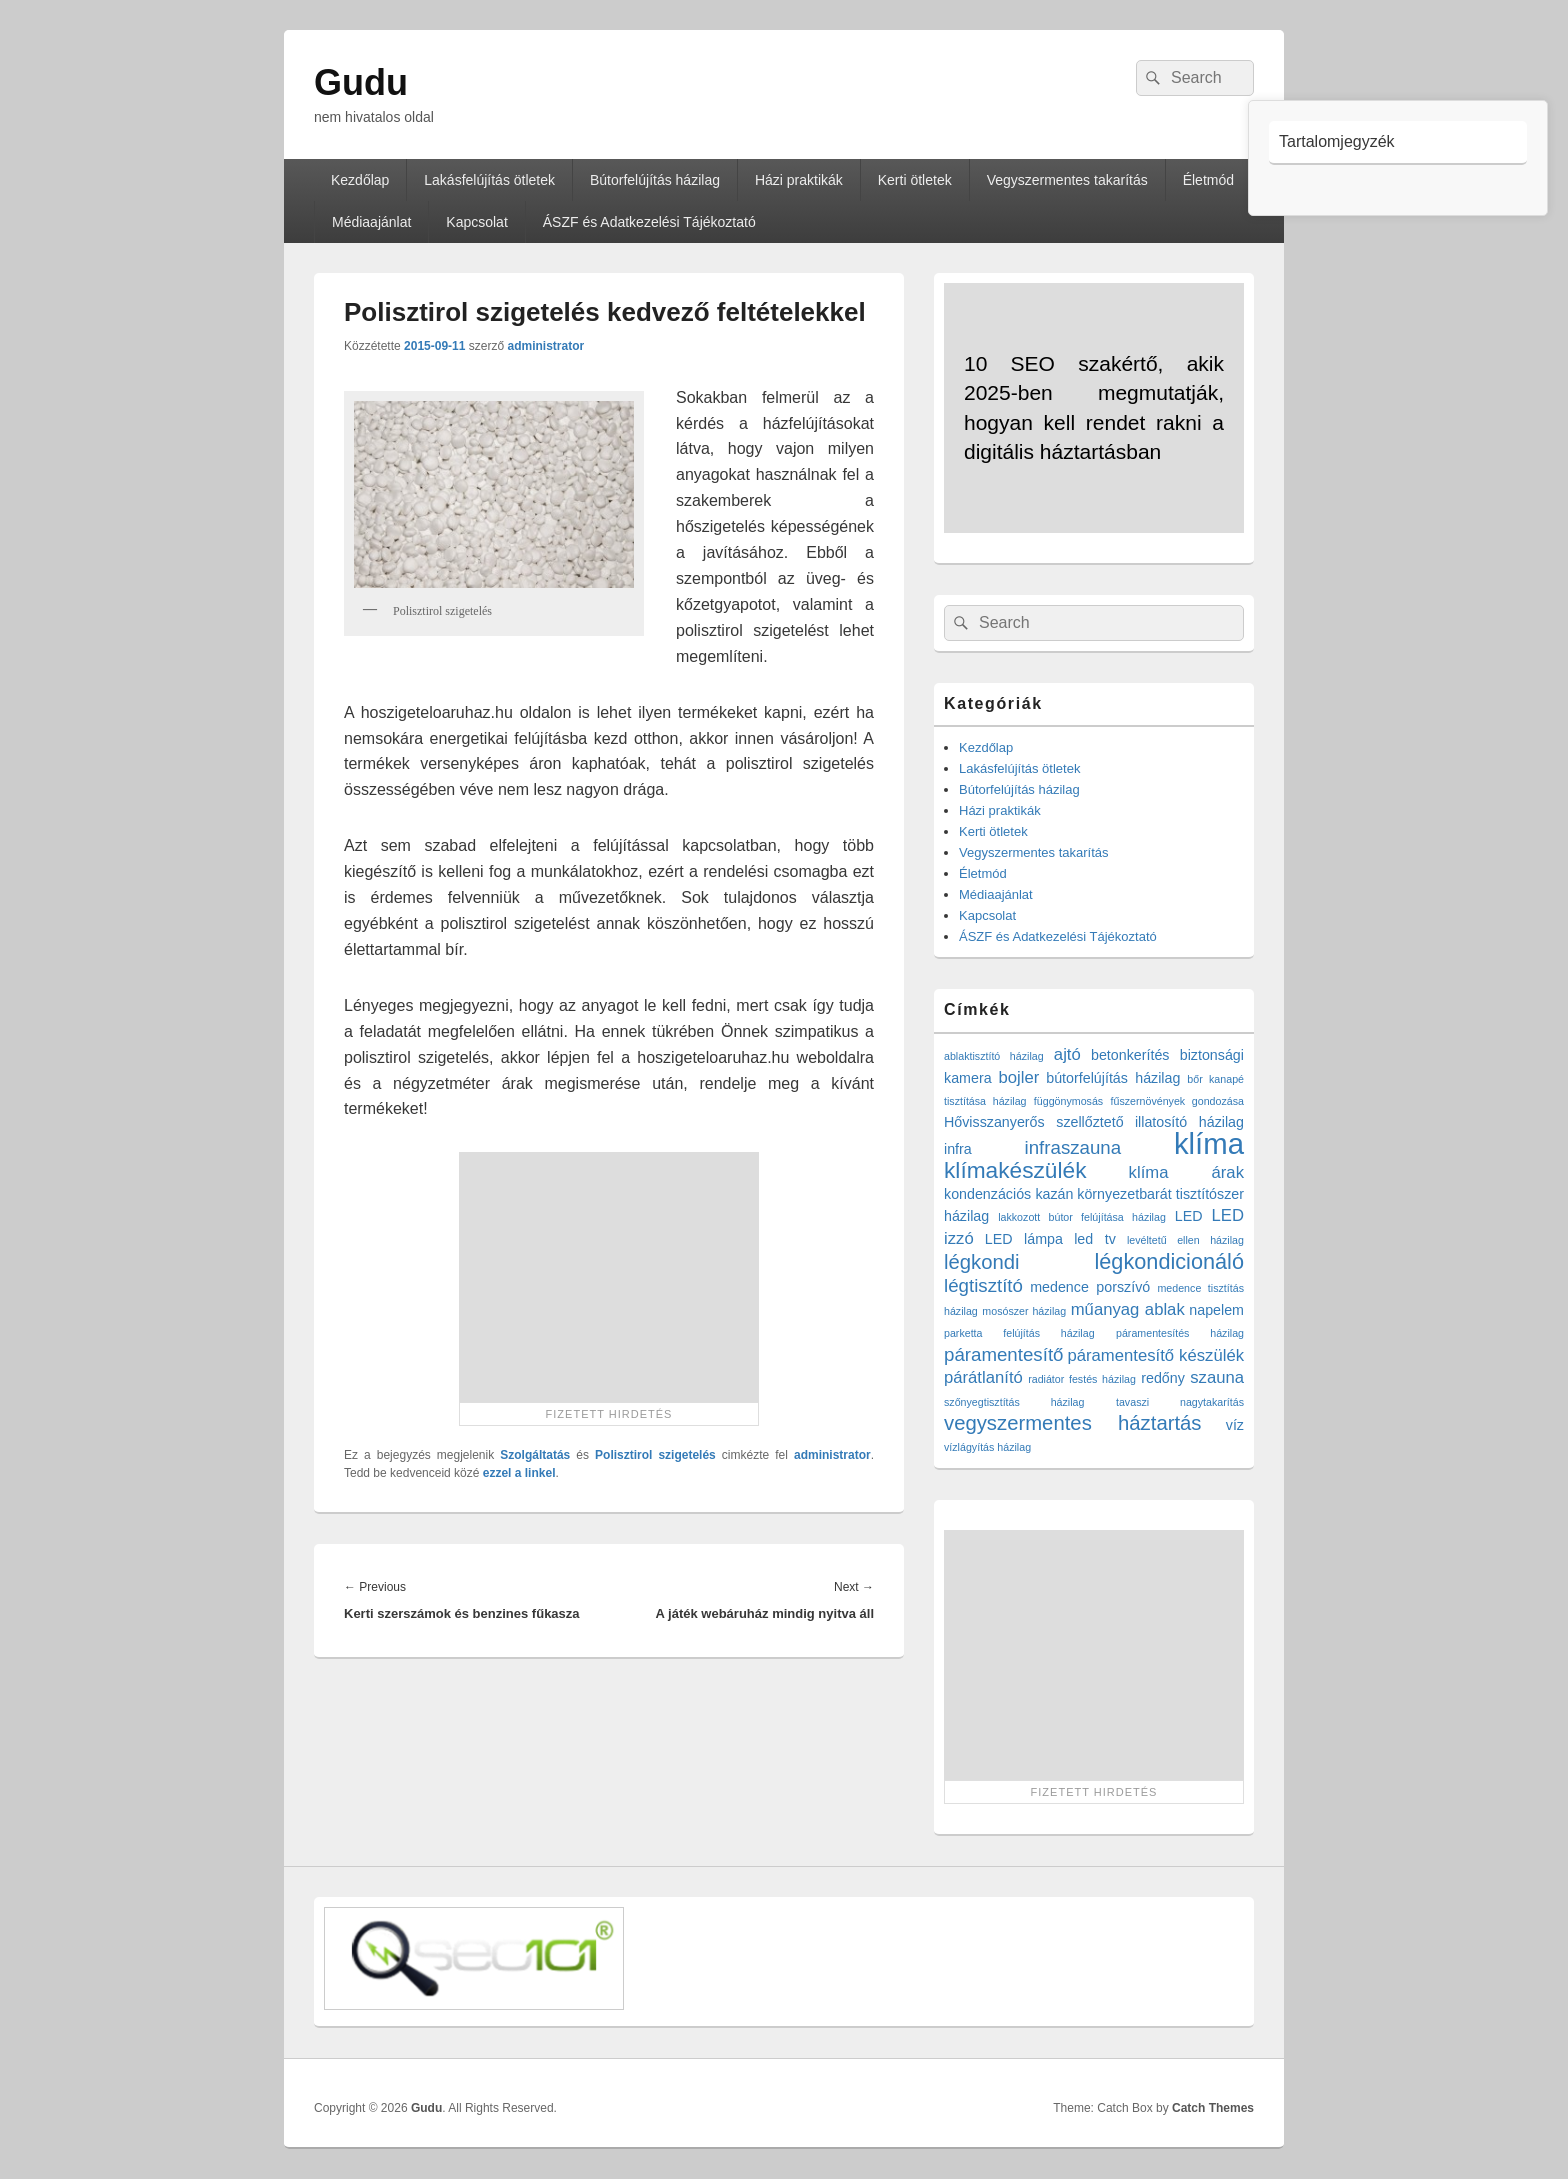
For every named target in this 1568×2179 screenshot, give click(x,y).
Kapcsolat (476, 222)
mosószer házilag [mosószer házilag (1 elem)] (1024, 1311)
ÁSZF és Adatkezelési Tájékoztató (649, 222)
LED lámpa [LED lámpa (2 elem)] (1024, 1239)
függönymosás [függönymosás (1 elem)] (1068, 1101)
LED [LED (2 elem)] (1189, 1216)
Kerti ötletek (915, 180)
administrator (545, 346)
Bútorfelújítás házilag (655, 180)
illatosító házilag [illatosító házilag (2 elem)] (1189, 1122)
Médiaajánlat (371, 222)
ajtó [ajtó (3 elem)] (1067, 1054)
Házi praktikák (799, 180)
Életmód (1208, 180)
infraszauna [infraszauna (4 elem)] (1073, 1147)
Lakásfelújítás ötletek (489, 180)
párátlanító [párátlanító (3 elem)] (983, 1377)
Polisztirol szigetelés (655, 1455)
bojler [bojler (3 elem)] (1019, 1077)
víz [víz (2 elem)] (1235, 1425)
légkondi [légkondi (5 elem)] (982, 1262)
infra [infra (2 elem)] (958, 1149)
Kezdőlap (360, 180)
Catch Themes (1213, 2108)
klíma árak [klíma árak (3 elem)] (1186, 1172)
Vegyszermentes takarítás (1067, 180)
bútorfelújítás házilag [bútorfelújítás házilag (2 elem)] (1113, 1078)
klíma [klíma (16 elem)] (1209, 1143)
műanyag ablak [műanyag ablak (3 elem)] (1128, 1309)
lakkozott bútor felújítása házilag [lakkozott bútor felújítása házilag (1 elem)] (1082, 1217)
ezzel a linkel (519, 1473)
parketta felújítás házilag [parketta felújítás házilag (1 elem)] (1019, 1333)
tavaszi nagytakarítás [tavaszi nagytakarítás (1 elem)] (1180, 1402)
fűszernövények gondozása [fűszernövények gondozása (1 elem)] (1177, 1101)
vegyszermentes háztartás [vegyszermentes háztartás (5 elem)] (1073, 1423)
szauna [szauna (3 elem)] (1217, 1377)
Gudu (361, 82)
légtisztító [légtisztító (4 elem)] (983, 1285)
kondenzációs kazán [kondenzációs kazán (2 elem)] (1008, 1194)
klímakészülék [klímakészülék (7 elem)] (1015, 1170)
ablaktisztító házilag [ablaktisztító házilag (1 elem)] (994, 1056)
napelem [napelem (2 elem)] (1216, 1310)
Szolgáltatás (535, 1455)
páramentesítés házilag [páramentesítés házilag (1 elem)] (1180, 1333)
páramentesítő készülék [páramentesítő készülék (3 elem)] (1156, 1355)
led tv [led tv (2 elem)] (1095, 1239)
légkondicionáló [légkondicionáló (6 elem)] (1169, 1261)
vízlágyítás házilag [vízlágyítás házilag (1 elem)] (987, 1447)
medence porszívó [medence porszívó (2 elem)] (1090, 1287)
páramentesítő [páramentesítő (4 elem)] (1003, 1354)
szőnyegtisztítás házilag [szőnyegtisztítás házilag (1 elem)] (1014, 1402)
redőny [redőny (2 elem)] (1163, 1378)
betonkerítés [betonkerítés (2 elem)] (1130, 1055)
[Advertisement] (609, 1277)
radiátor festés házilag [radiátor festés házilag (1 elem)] (1082, 1379)
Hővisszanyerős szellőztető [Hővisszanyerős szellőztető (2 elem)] (1034, 1122)
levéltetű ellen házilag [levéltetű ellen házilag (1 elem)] (1185, 1240)
